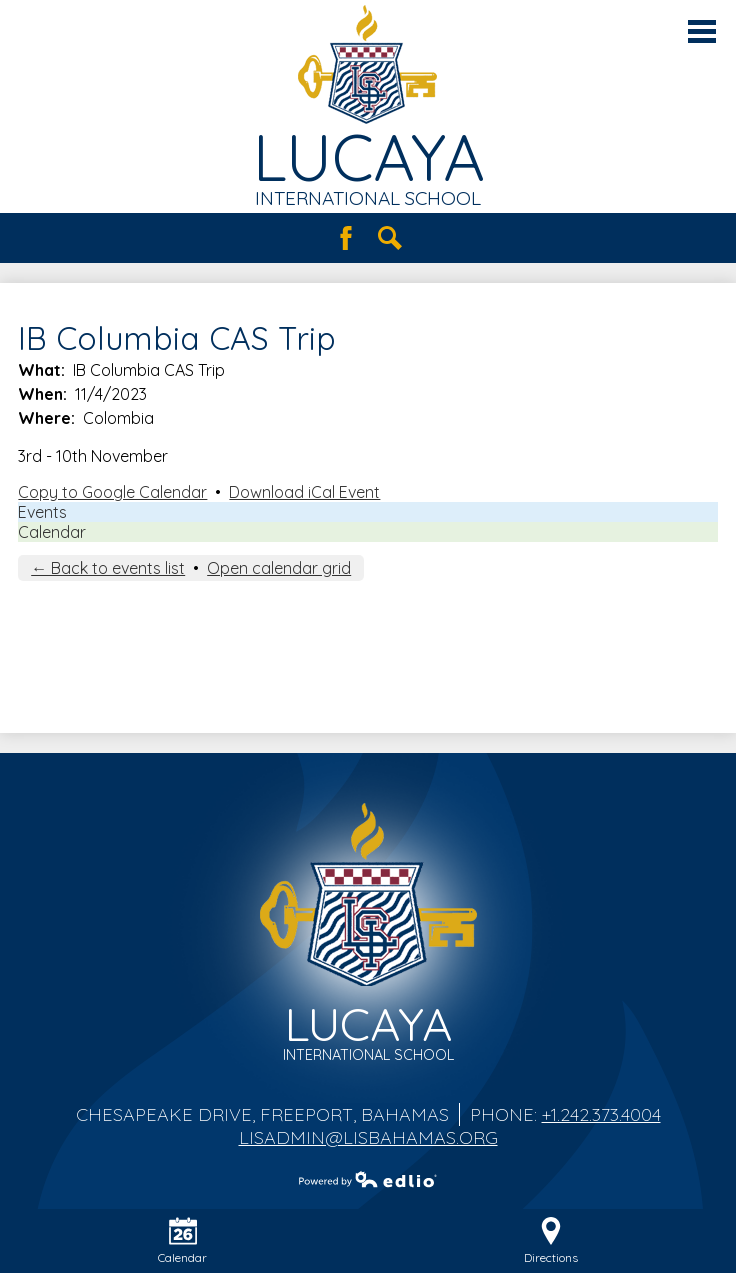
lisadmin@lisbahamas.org (368, 1137)
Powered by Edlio (368, 1179)
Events (42, 512)
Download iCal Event (304, 492)
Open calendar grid (279, 568)
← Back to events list (108, 568)
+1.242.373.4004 (601, 1114)
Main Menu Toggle (702, 31)
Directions (551, 1241)
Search (390, 238)
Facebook (346, 238)
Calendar (52, 532)
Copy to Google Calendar (112, 492)
